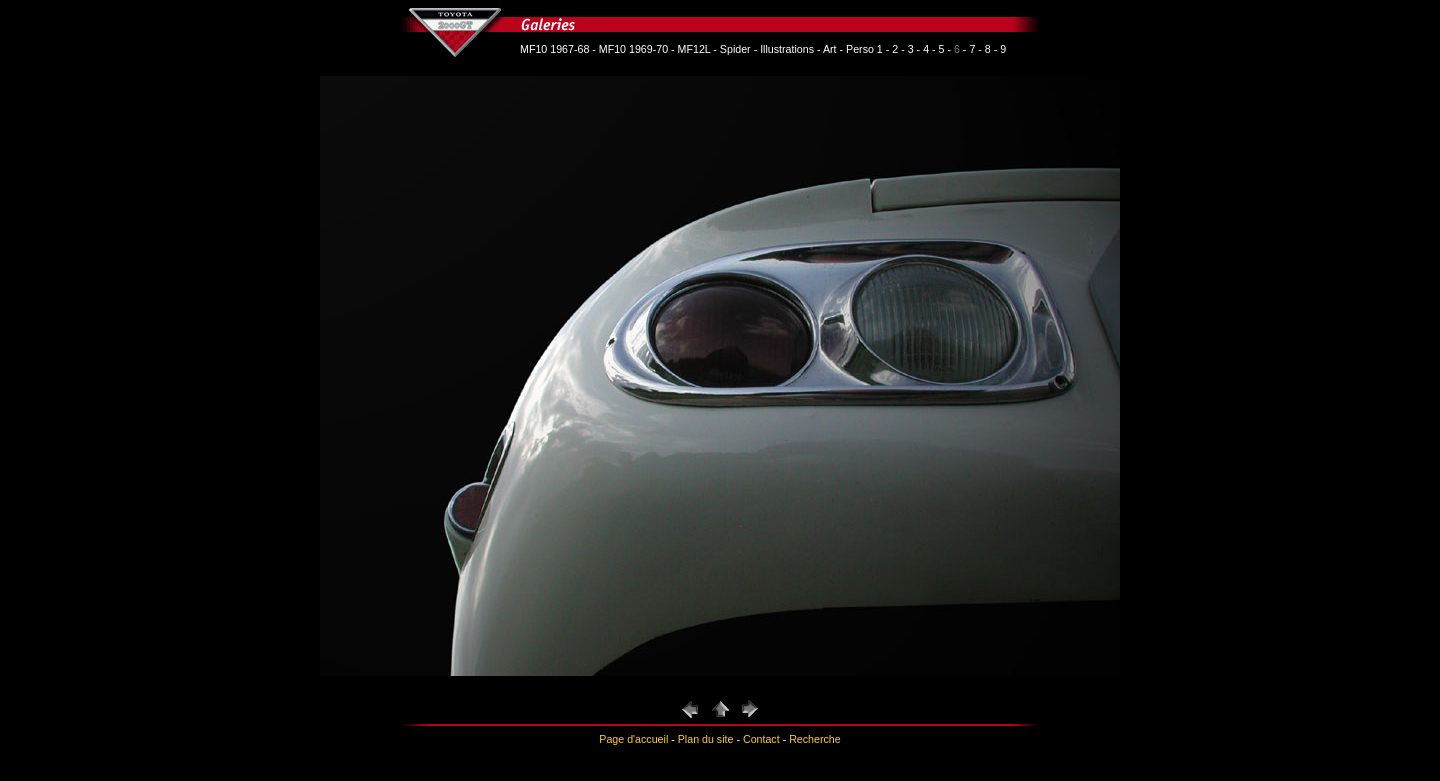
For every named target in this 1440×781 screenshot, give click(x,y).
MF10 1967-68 (554, 49)
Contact (761, 739)
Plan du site (706, 739)
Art (830, 49)
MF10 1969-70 (633, 49)
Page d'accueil (633, 739)
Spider (735, 49)
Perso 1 (864, 49)
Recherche (815, 739)
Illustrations (787, 49)
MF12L (694, 49)
